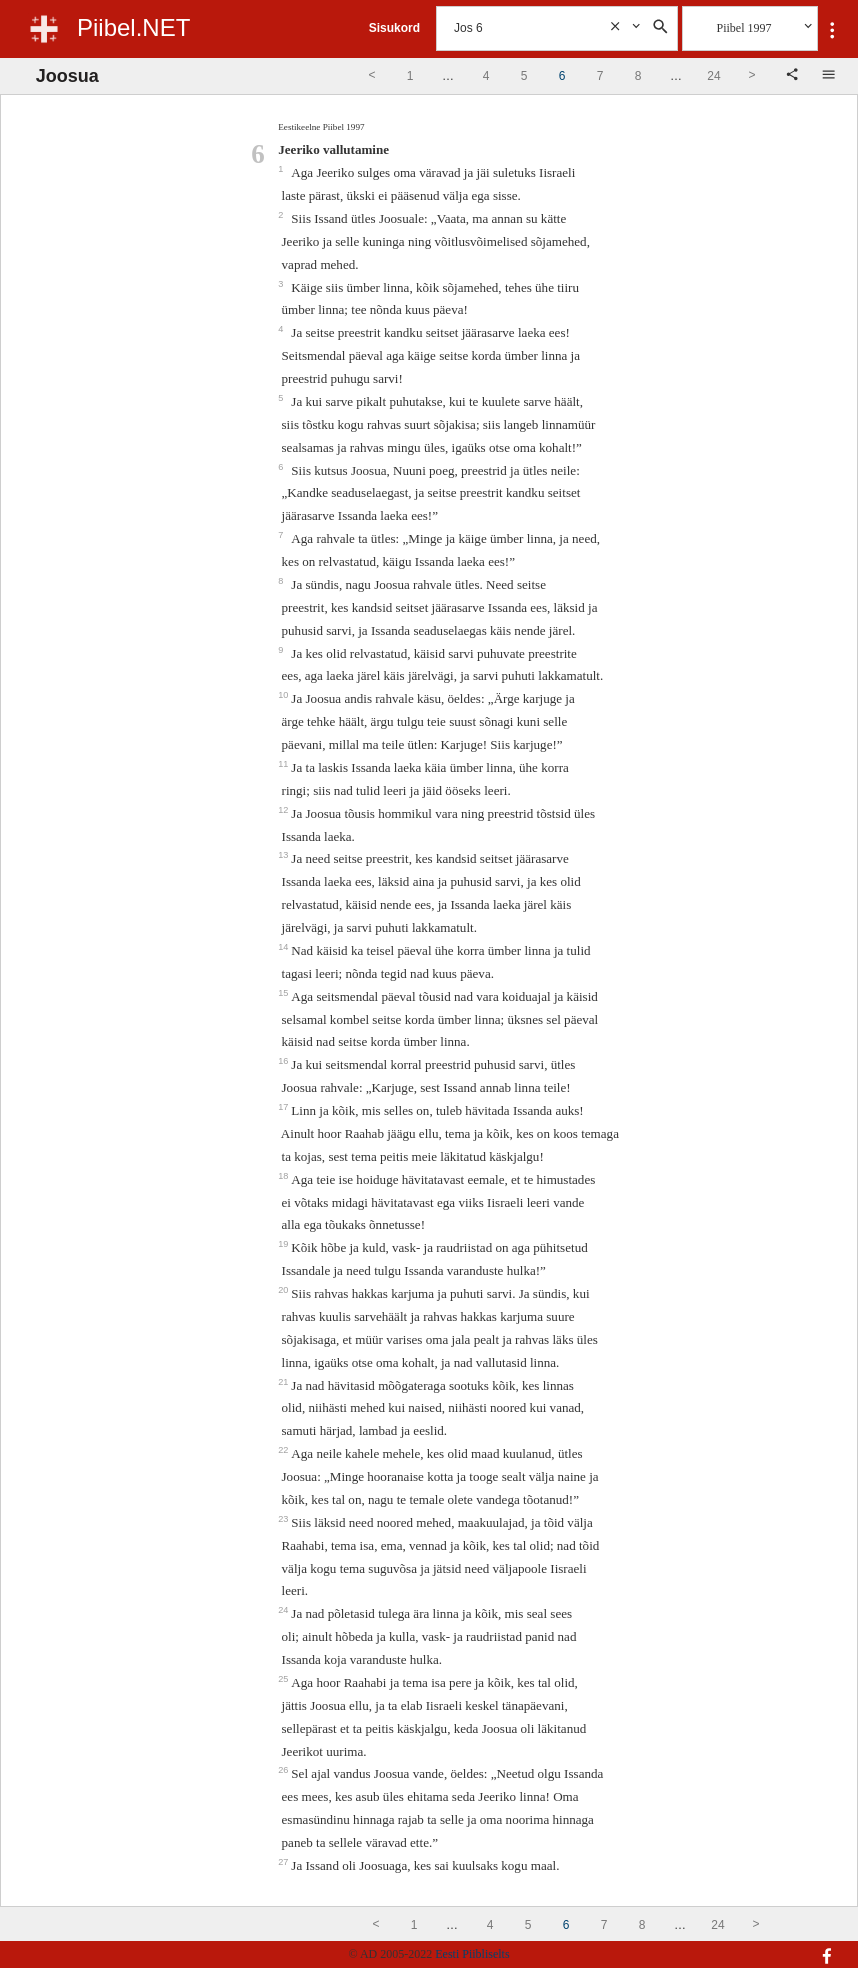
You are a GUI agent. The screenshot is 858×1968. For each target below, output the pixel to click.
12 (284, 810)
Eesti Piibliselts (472, 1954)
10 (284, 695)
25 (284, 1679)
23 (284, 1519)
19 (284, 1244)
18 (284, 1176)
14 (284, 947)
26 (284, 1770)
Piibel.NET (133, 27)
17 (284, 1107)
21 (284, 1382)
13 (284, 855)
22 (284, 1450)
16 (284, 1061)
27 (284, 1862)
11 (284, 764)
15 (284, 993)
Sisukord (394, 28)
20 (284, 1290)
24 (284, 1610)
